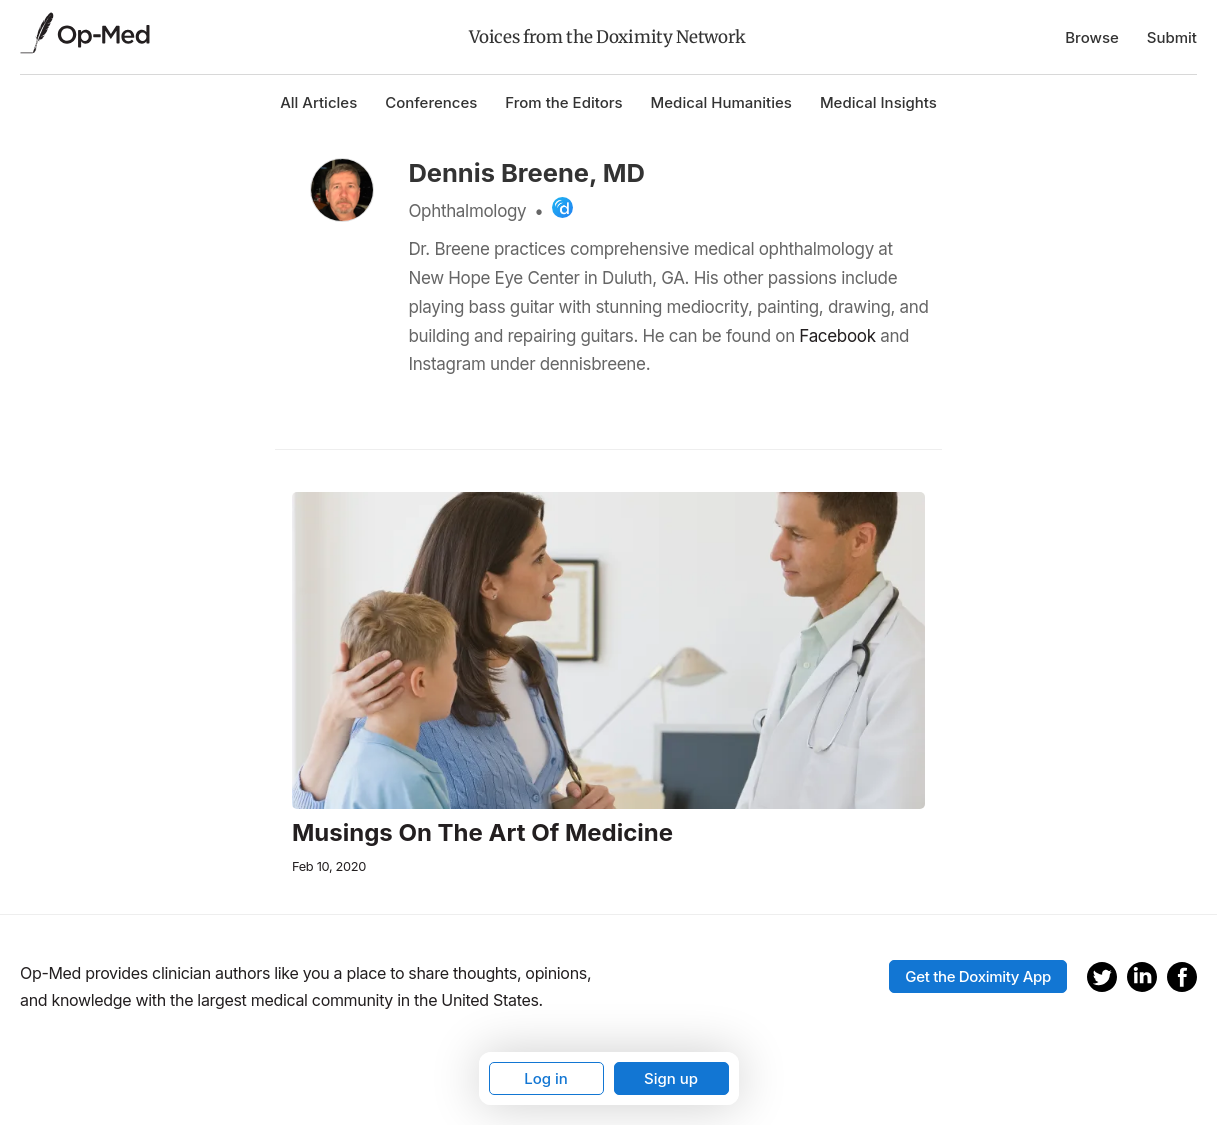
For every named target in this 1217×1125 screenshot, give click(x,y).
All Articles (318, 102)
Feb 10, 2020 (329, 866)
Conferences (431, 102)
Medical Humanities (721, 102)
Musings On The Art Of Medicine (482, 833)
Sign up (671, 1078)
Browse (1092, 37)
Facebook (837, 336)
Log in (546, 1078)
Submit (1172, 37)
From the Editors (563, 102)
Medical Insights (878, 102)
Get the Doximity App (978, 976)
